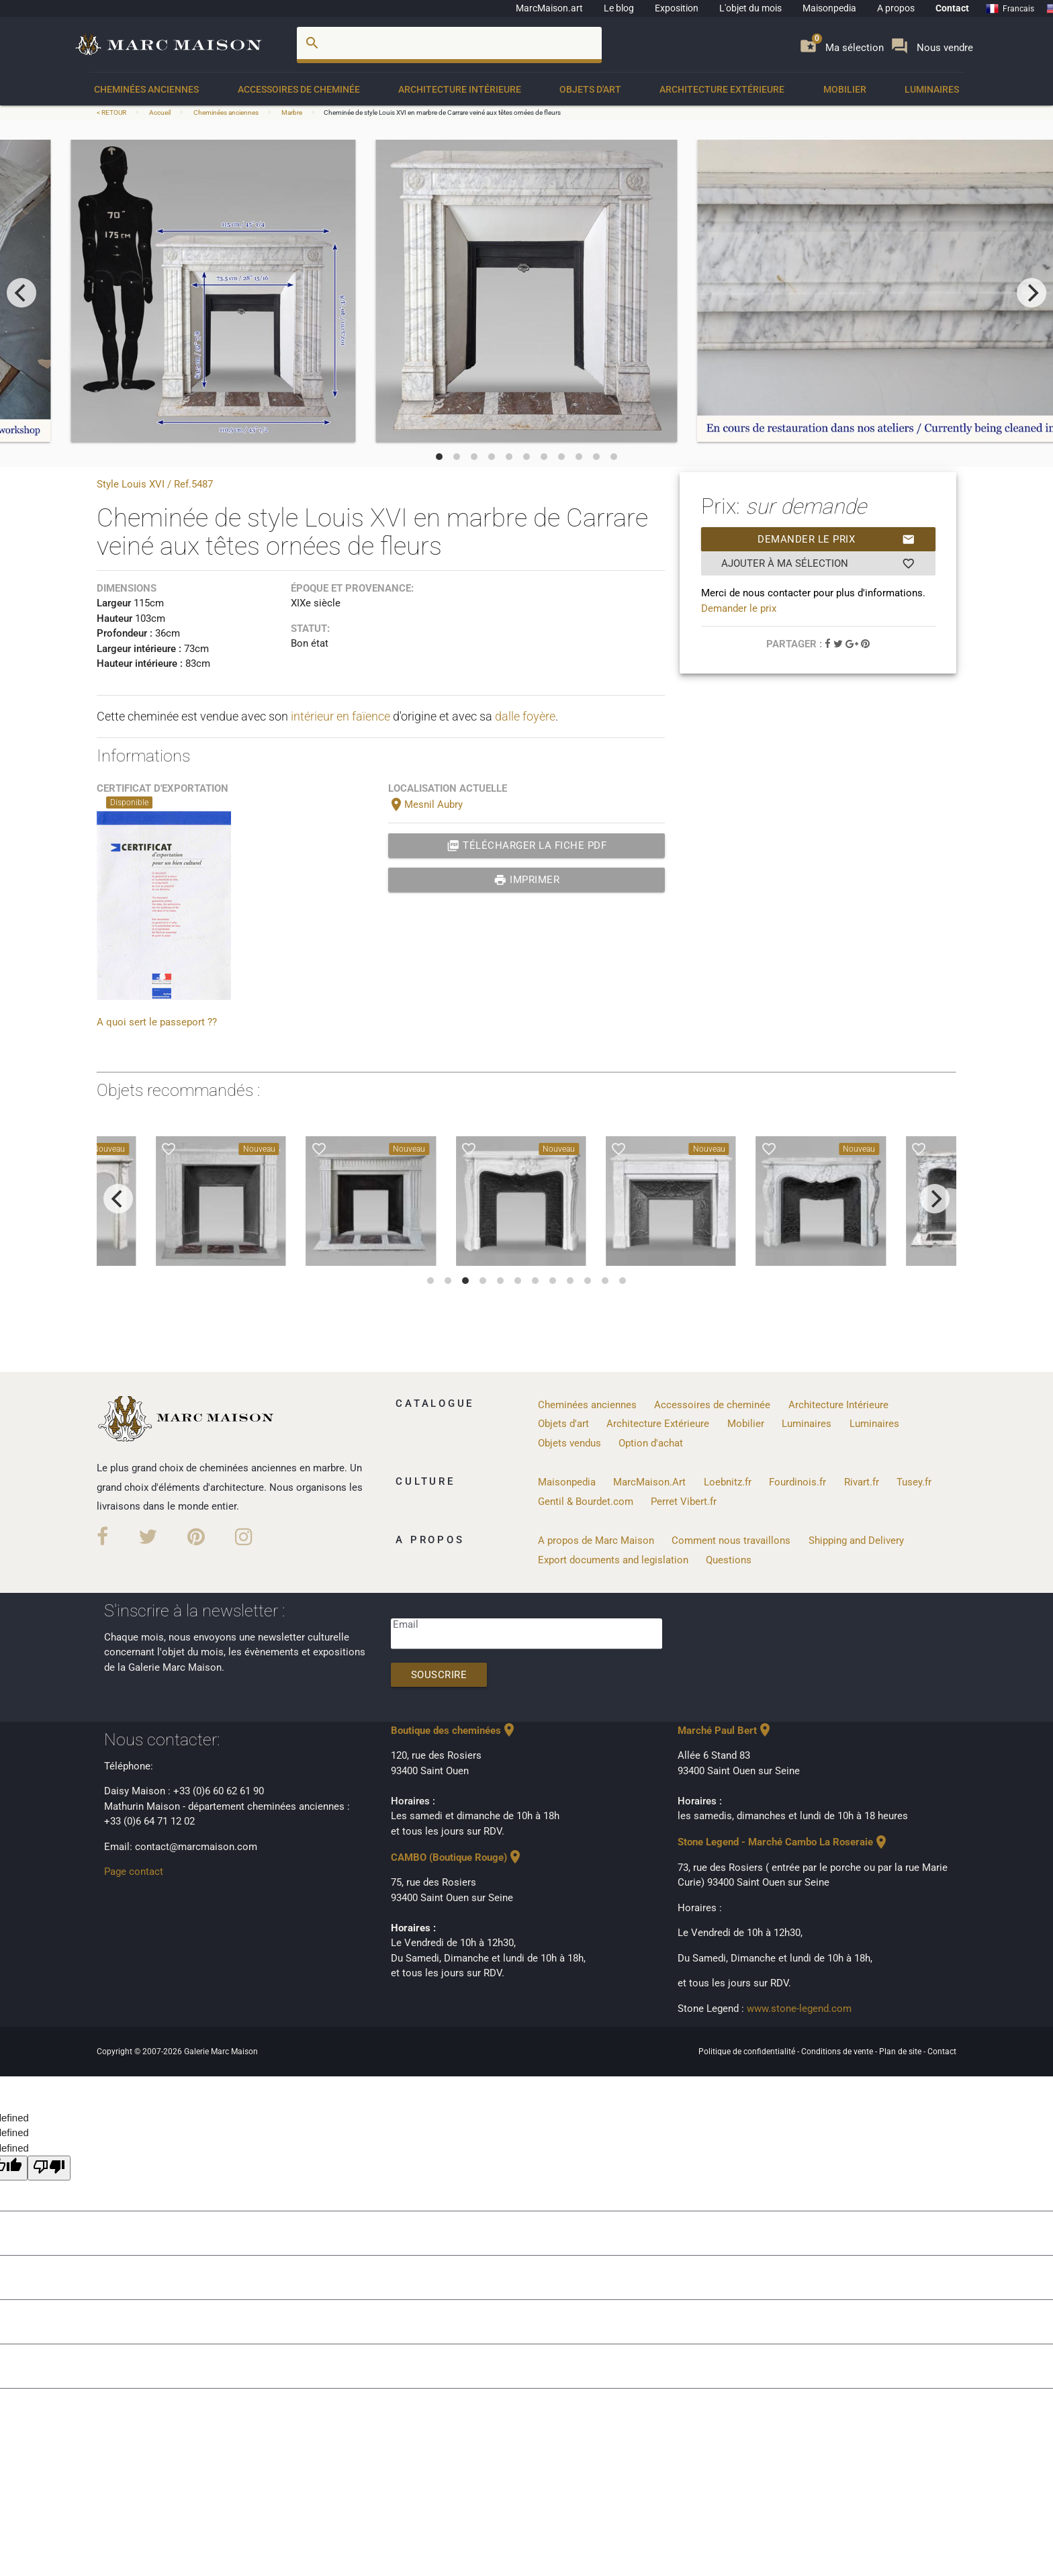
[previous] (21, 293)
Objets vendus (569, 1443)
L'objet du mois (750, 8)
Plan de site (901, 2051)
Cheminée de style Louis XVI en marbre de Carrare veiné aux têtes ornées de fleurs (442, 112)
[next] (1031, 293)
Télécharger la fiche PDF (527, 845)
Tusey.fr (914, 1482)
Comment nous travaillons (731, 1540)
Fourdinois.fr (797, 1482)
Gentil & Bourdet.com (585, 1502)
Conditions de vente (838, 2051)
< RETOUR (112, 112)
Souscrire (439, 1675)
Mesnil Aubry (425, 804)
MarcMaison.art (549, 8)
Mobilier (844, 89)
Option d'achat (651, 1443)
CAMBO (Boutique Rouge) (457, 1857)
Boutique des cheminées (454, 1730)
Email (405, 1624)
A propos (896, 8)
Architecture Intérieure (459, 89)
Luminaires (932, 89)
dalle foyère (525, 716)
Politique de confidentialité (747, 2051)
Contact (952, 8)
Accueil (160, 112)
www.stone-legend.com (799, 2009)
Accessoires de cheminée (299, 89)
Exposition (676, 8)
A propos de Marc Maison (596, 1540)
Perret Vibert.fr (684, 1502)
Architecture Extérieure (721, 89)
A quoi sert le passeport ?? (157, 1022)
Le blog (619, 8)
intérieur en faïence (340, 716)
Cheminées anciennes (146, 89)
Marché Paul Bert (725, 1730)
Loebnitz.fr (727, 1482)
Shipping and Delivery (856, 1540)
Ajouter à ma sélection (818, 563)
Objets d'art (590, 89)
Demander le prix (836, 539)
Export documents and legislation (613, 1560)
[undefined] (49, 2168)
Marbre (292, 112)
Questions (728, 1560)
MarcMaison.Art (649, 1482)
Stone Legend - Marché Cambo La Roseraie (783, 1842)
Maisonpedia (829, 8)
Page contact (133, 1872)
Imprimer (527, 880)
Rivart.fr (861, 1482)
